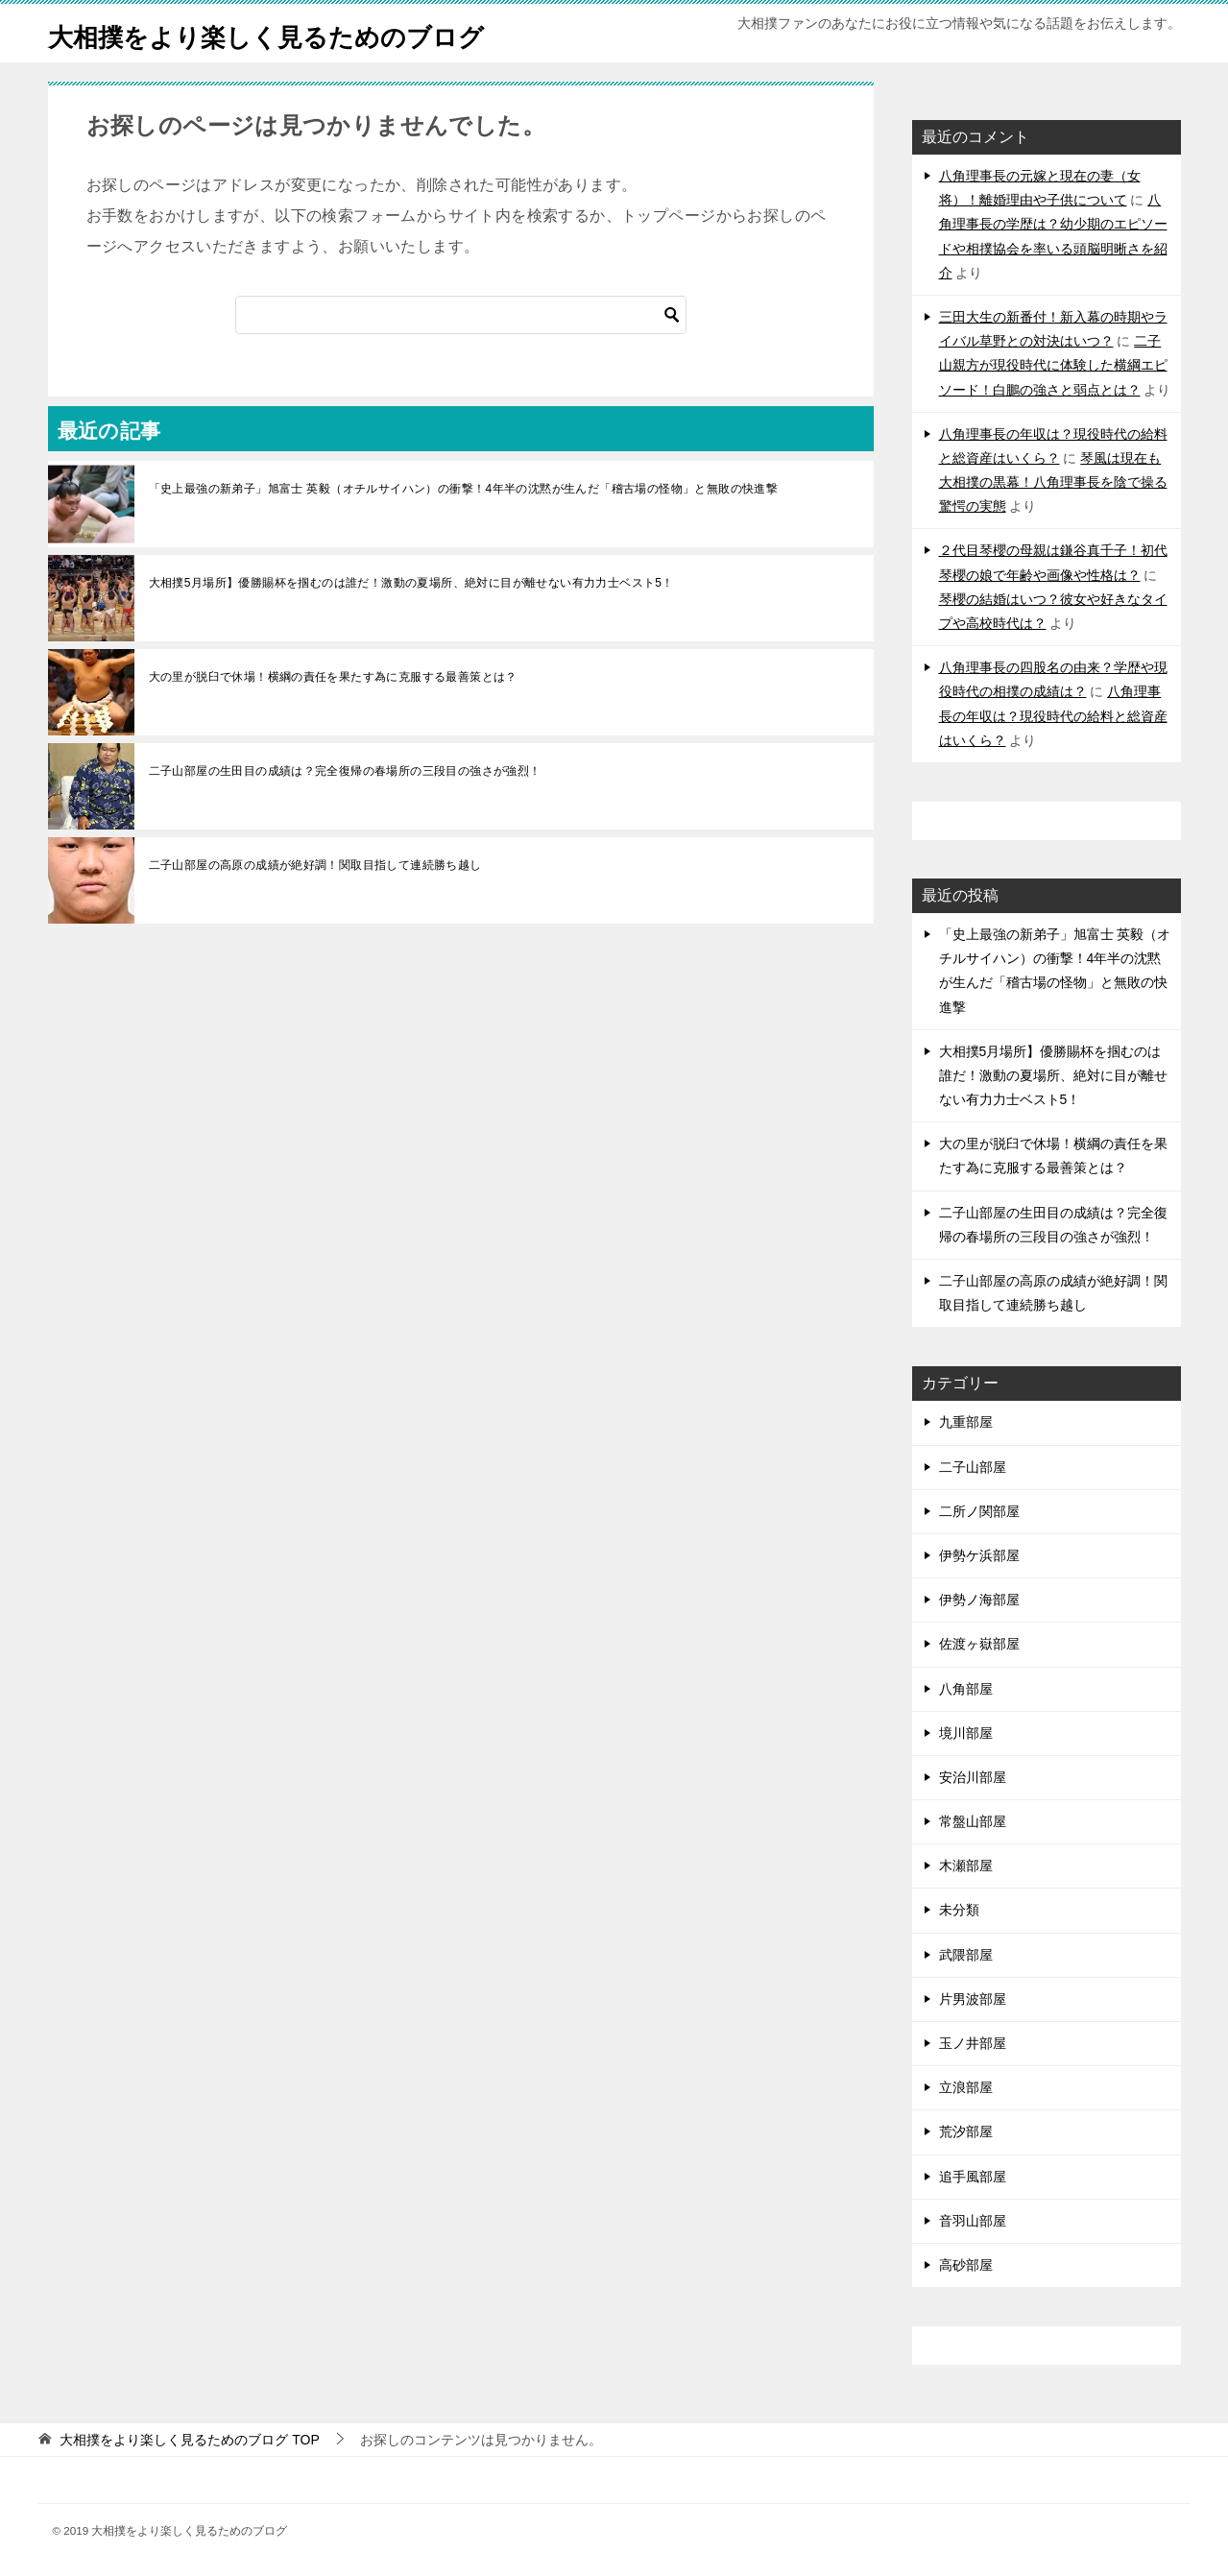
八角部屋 (966, 1689)
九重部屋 (966, 1422)
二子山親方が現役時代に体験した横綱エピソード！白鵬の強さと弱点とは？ (1053, 365)
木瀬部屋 (966, 1865)
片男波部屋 (972, 1999)
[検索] (460, 315)
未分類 (959, 1909)
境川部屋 (966, 1733)
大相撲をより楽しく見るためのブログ (298, 33)
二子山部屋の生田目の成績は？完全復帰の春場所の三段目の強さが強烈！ (345, 771)
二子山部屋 (972, 1467)
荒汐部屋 (966, 2131)
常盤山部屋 (972, 1821)
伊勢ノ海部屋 (979, 1599)
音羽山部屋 (972, 2220)
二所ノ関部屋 (979, 1511)
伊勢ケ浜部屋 (979, 1555)
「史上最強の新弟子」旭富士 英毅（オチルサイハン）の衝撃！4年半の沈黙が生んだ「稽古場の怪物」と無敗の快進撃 (464, 488)
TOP (189, 2439)
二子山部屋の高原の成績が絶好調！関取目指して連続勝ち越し (315, 865)
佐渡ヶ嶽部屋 (979, 1643)
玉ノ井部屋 (972, 2043)
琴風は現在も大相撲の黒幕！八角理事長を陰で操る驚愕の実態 (1053, 482)
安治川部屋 (972, 1777)
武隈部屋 (966, 1954)
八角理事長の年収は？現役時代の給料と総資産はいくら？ (1053, 715)
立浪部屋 (966, 2087)
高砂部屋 (966, 2265)
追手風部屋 (972, 2176)
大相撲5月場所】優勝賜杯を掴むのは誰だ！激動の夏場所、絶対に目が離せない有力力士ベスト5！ (411, 583)
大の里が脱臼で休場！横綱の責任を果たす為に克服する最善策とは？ (333, 677)
